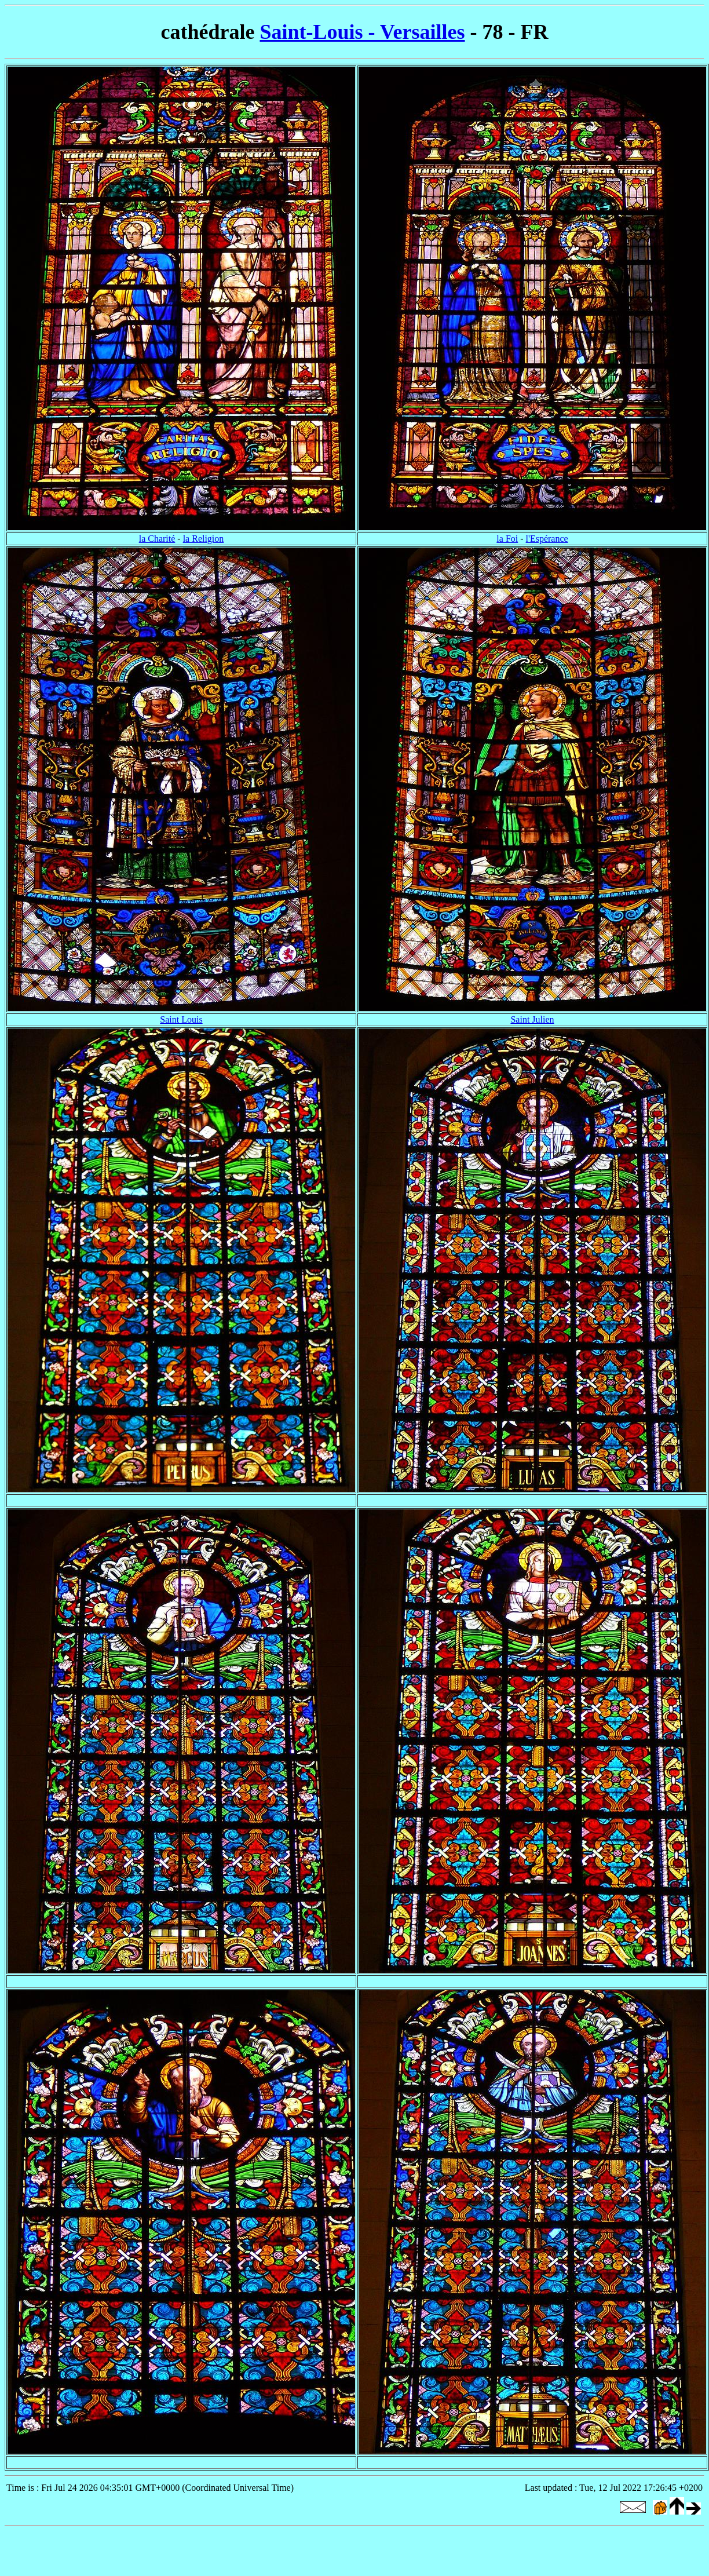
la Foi (507, 538)
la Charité (157, 538)
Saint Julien (532, 1019)
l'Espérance (547, 538)
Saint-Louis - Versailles (362, 31)
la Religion (203, 538)
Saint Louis (181, 1019)
